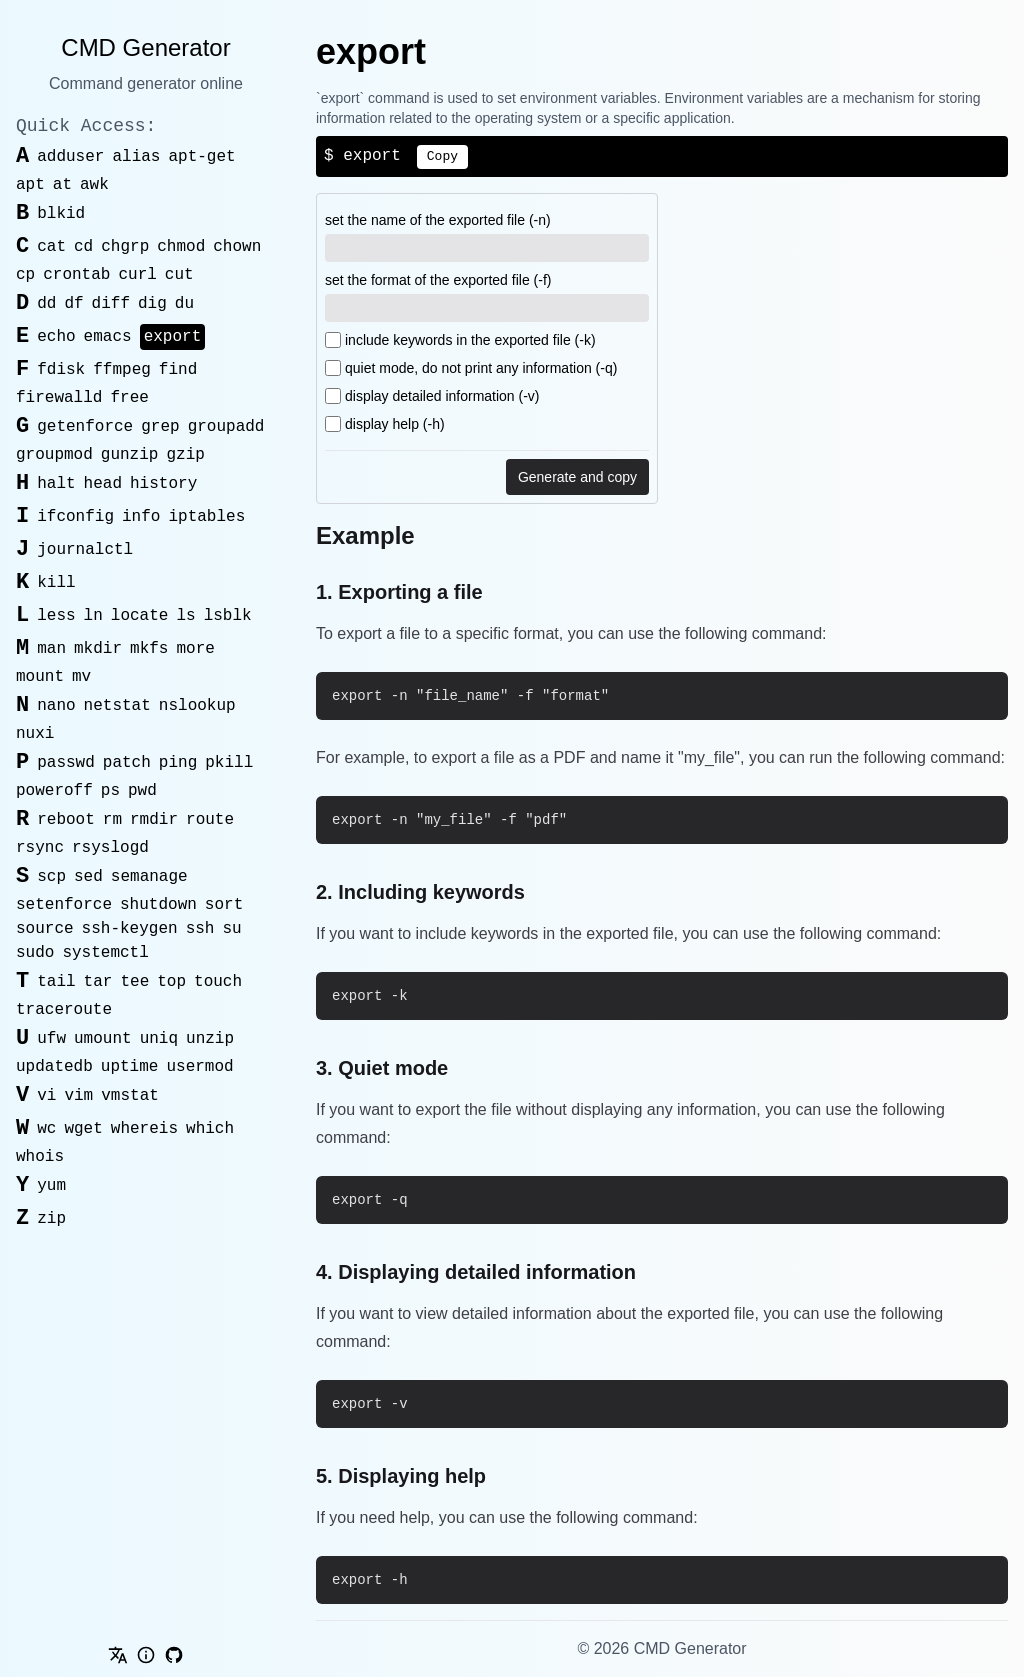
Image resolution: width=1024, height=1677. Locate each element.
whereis (144, 1129)
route (210, 820)
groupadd (226, 427)
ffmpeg (122, 370)
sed (88, 877)
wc (46, 1129)
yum (51, 1186)
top (171, 982)
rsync (40, 848)
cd (83, 247)
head (103, 484)
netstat (117, 706)
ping (178, 763)
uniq (159, 1039)
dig (152, 304)
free (129, 398)
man (51, 649)
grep (160, 427)
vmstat (130, 1096)
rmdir (154, 820)
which (210, 1129)
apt (30, 185)
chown (237, 247)
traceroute (64, 1010)
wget (83, 1129)
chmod (181, 247)
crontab (76, 275)
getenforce (85, 427)
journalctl (85, 550)
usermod (199, 1067)
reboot (66, 820)
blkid (61, 214)
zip (51, 1219)
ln (93, 616)
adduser (70, 157)
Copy (442, 156)
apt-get (201, 157)
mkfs (149, 649)
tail (56, 982)
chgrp (125, 247)
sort (224, 905)
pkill (229, 763)
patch (127, 763)
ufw (51, 1039)
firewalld (59, 398)
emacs (108, 337)
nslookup (197, 706)
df (73, 304)
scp (51, 877)
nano (56, 706)
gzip (185, 455)
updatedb (54, 1067)
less (56, 616)
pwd (142, 791)
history (163, 484)
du (184, 304)
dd (46, 304)
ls (185, 616)
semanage (149, 877)
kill (56, 583)
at (62, 185)
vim (78, 1096)
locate (140, 616)
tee (134, 982)
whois (40, 1157)
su (231, 929)
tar (98, 982)
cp (25, 275)
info (141, 517)
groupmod (54, 455)
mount (40, 677)
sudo (35, 953)
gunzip (130, 455)
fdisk (61, 370)
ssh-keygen (130, 929)
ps (110, 791)
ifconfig (75, 517)
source (45, 929)
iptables (206, 517)
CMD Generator (145, 47)
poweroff (54, 791)
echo (56, 337)
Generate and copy (577, 477)
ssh (200, 929)
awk (94, 185)
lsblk (228, 616)
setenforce (64, 905)
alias (136, 157)
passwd (66, 763)
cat (51, 247)
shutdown (158, 905)
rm (112, 820)
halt (56, 484)
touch (218, 982)
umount (103, 1039)
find (178, 370)
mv (81, 677)
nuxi (35, 734)
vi (46, 1096)
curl (137, 275)
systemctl (105, 953)
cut (179, 275)
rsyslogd (110, 848)
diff (111, 304)
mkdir (98, 649)
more (195, 649)
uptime (130, 1067)
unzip (210, 1039)
